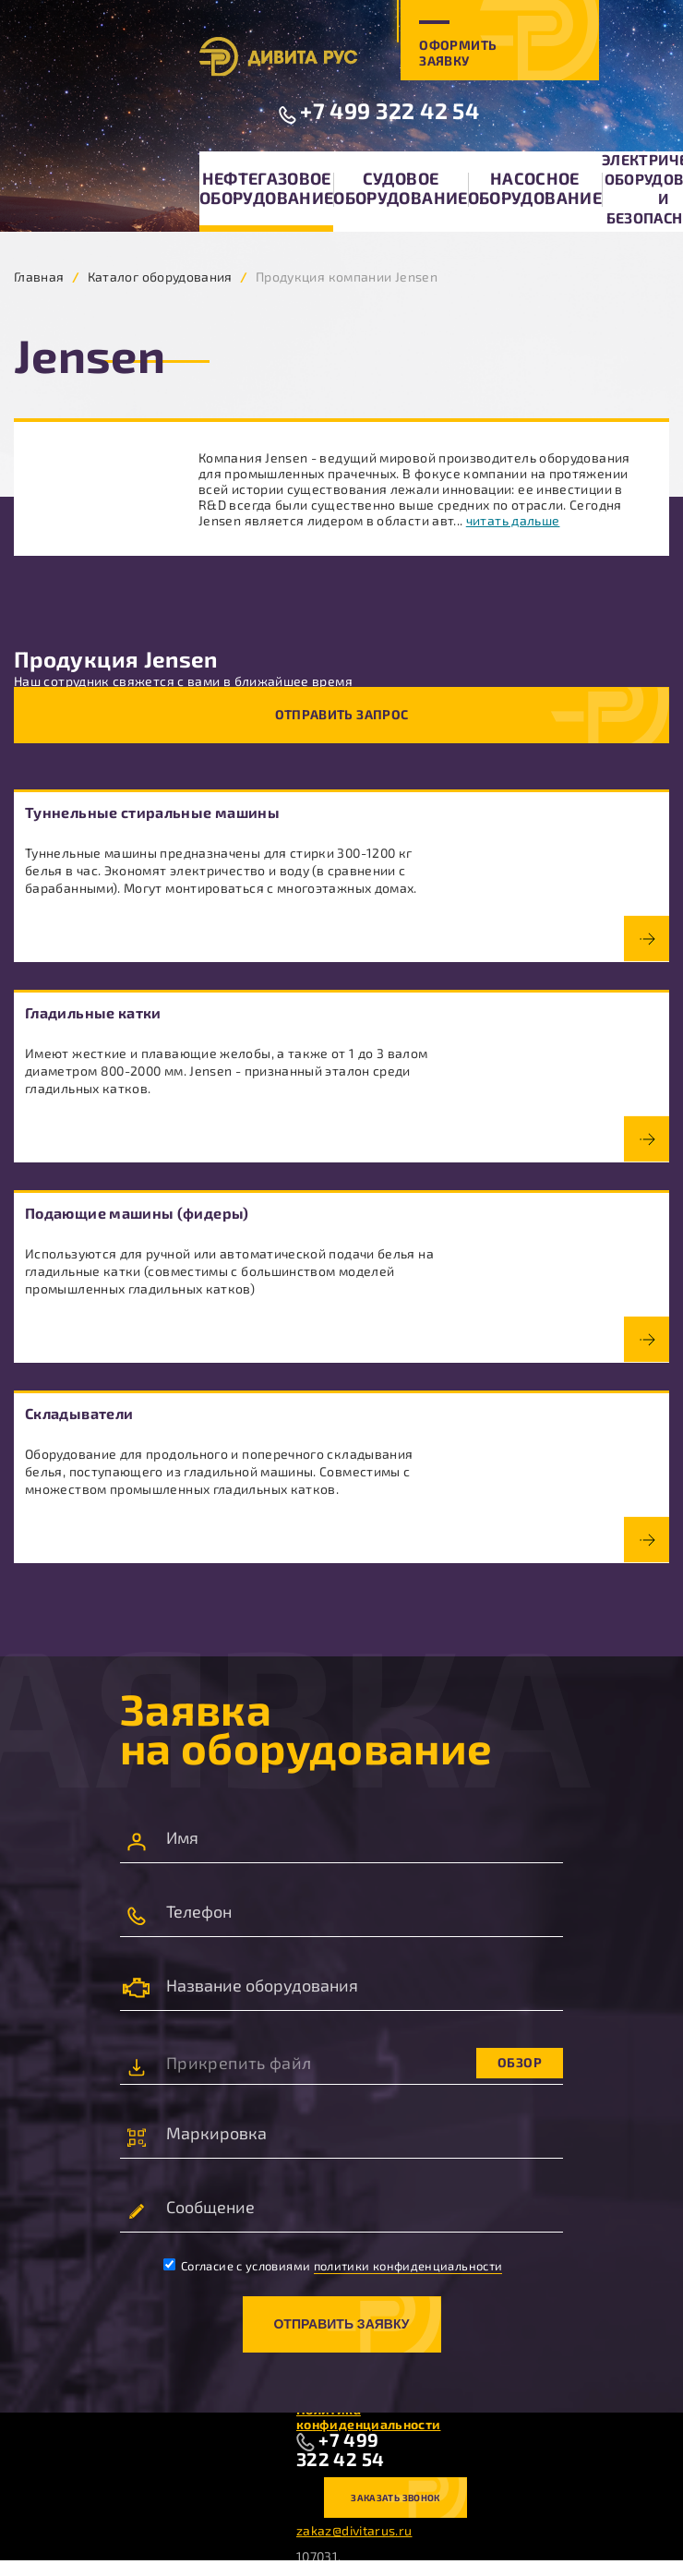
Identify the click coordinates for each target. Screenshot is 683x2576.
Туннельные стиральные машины (152, 812)
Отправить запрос (342, 714)
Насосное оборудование (535, 188)
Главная (39, 276)
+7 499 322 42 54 (389, 110)
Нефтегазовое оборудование (266, 188)
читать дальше (513, 520)
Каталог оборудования (160, 276)
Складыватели (79, 1413)
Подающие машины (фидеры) (137, 1213)
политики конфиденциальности (408, 2265)
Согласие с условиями (333, 2265)
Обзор (519, 2062)
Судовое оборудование (400, 188)
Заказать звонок (395, 2497)
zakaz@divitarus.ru (354, 2530)
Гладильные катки (93, 1012)
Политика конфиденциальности (368, 2416)
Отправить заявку (341, 2324)
